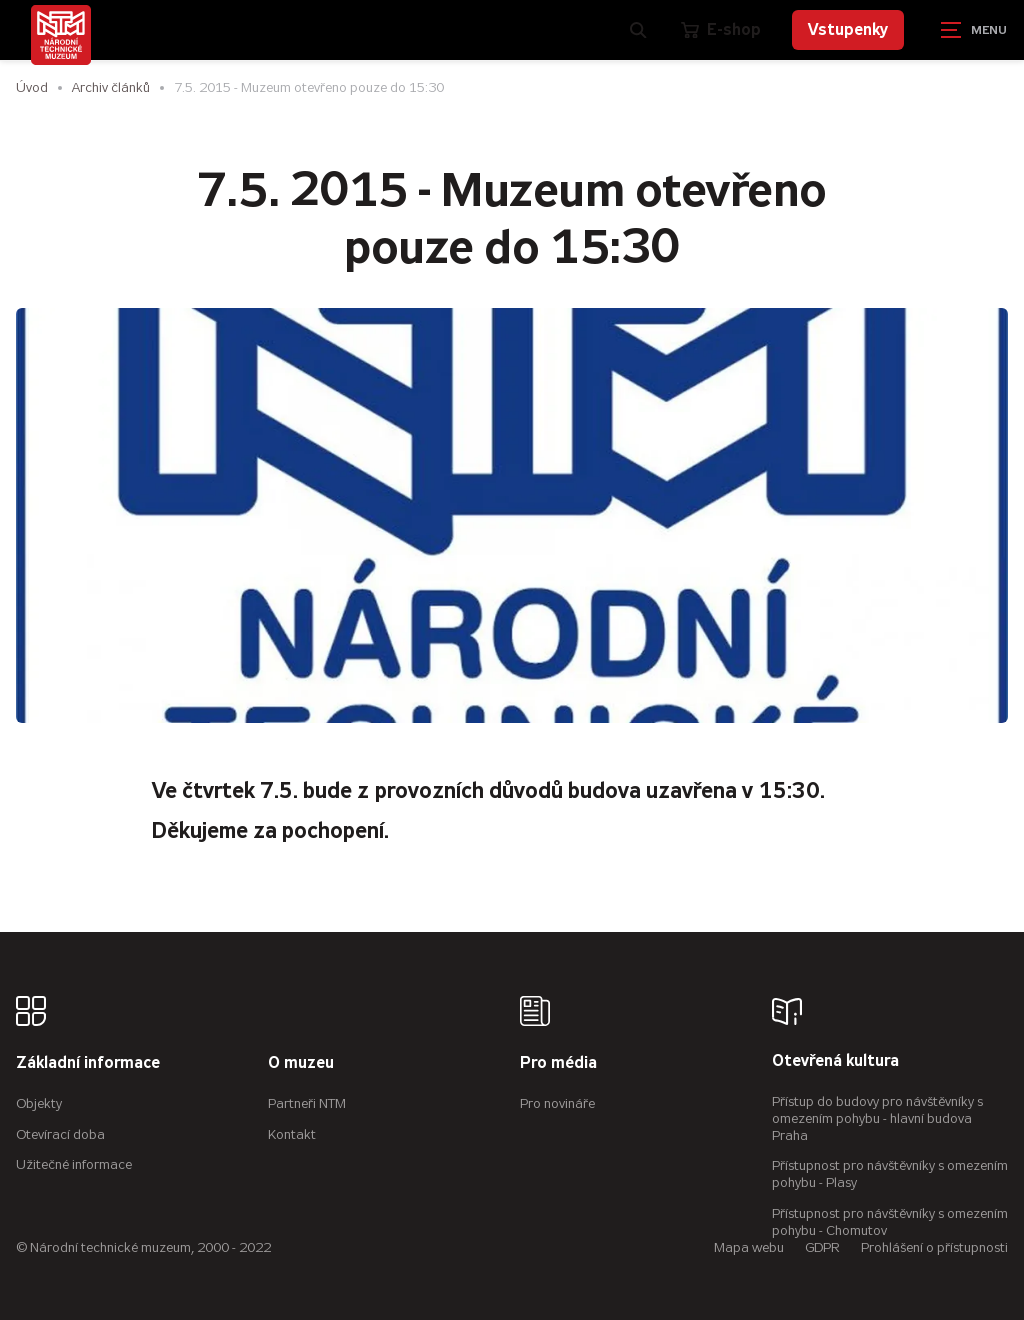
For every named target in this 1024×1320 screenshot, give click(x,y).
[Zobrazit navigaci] (974, 30)
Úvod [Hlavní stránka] (32, 87)
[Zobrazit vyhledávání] (639, 30)
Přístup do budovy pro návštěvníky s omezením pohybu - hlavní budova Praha (877, 1118)
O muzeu (301, 1063)
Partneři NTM (307, 1103)
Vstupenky (848, 29)
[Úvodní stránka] (61, 35)
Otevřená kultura (835, 1061)
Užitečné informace (74, 1164)
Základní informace (88, 1063)
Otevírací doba (60, 1134)
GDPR (822, 1247)
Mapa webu (749, 1247)
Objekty (39, 1103)
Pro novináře (557, 1103)
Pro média (558, 1063)
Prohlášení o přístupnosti (934, 1247)
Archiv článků (111, 87)
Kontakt (292, 1134)
